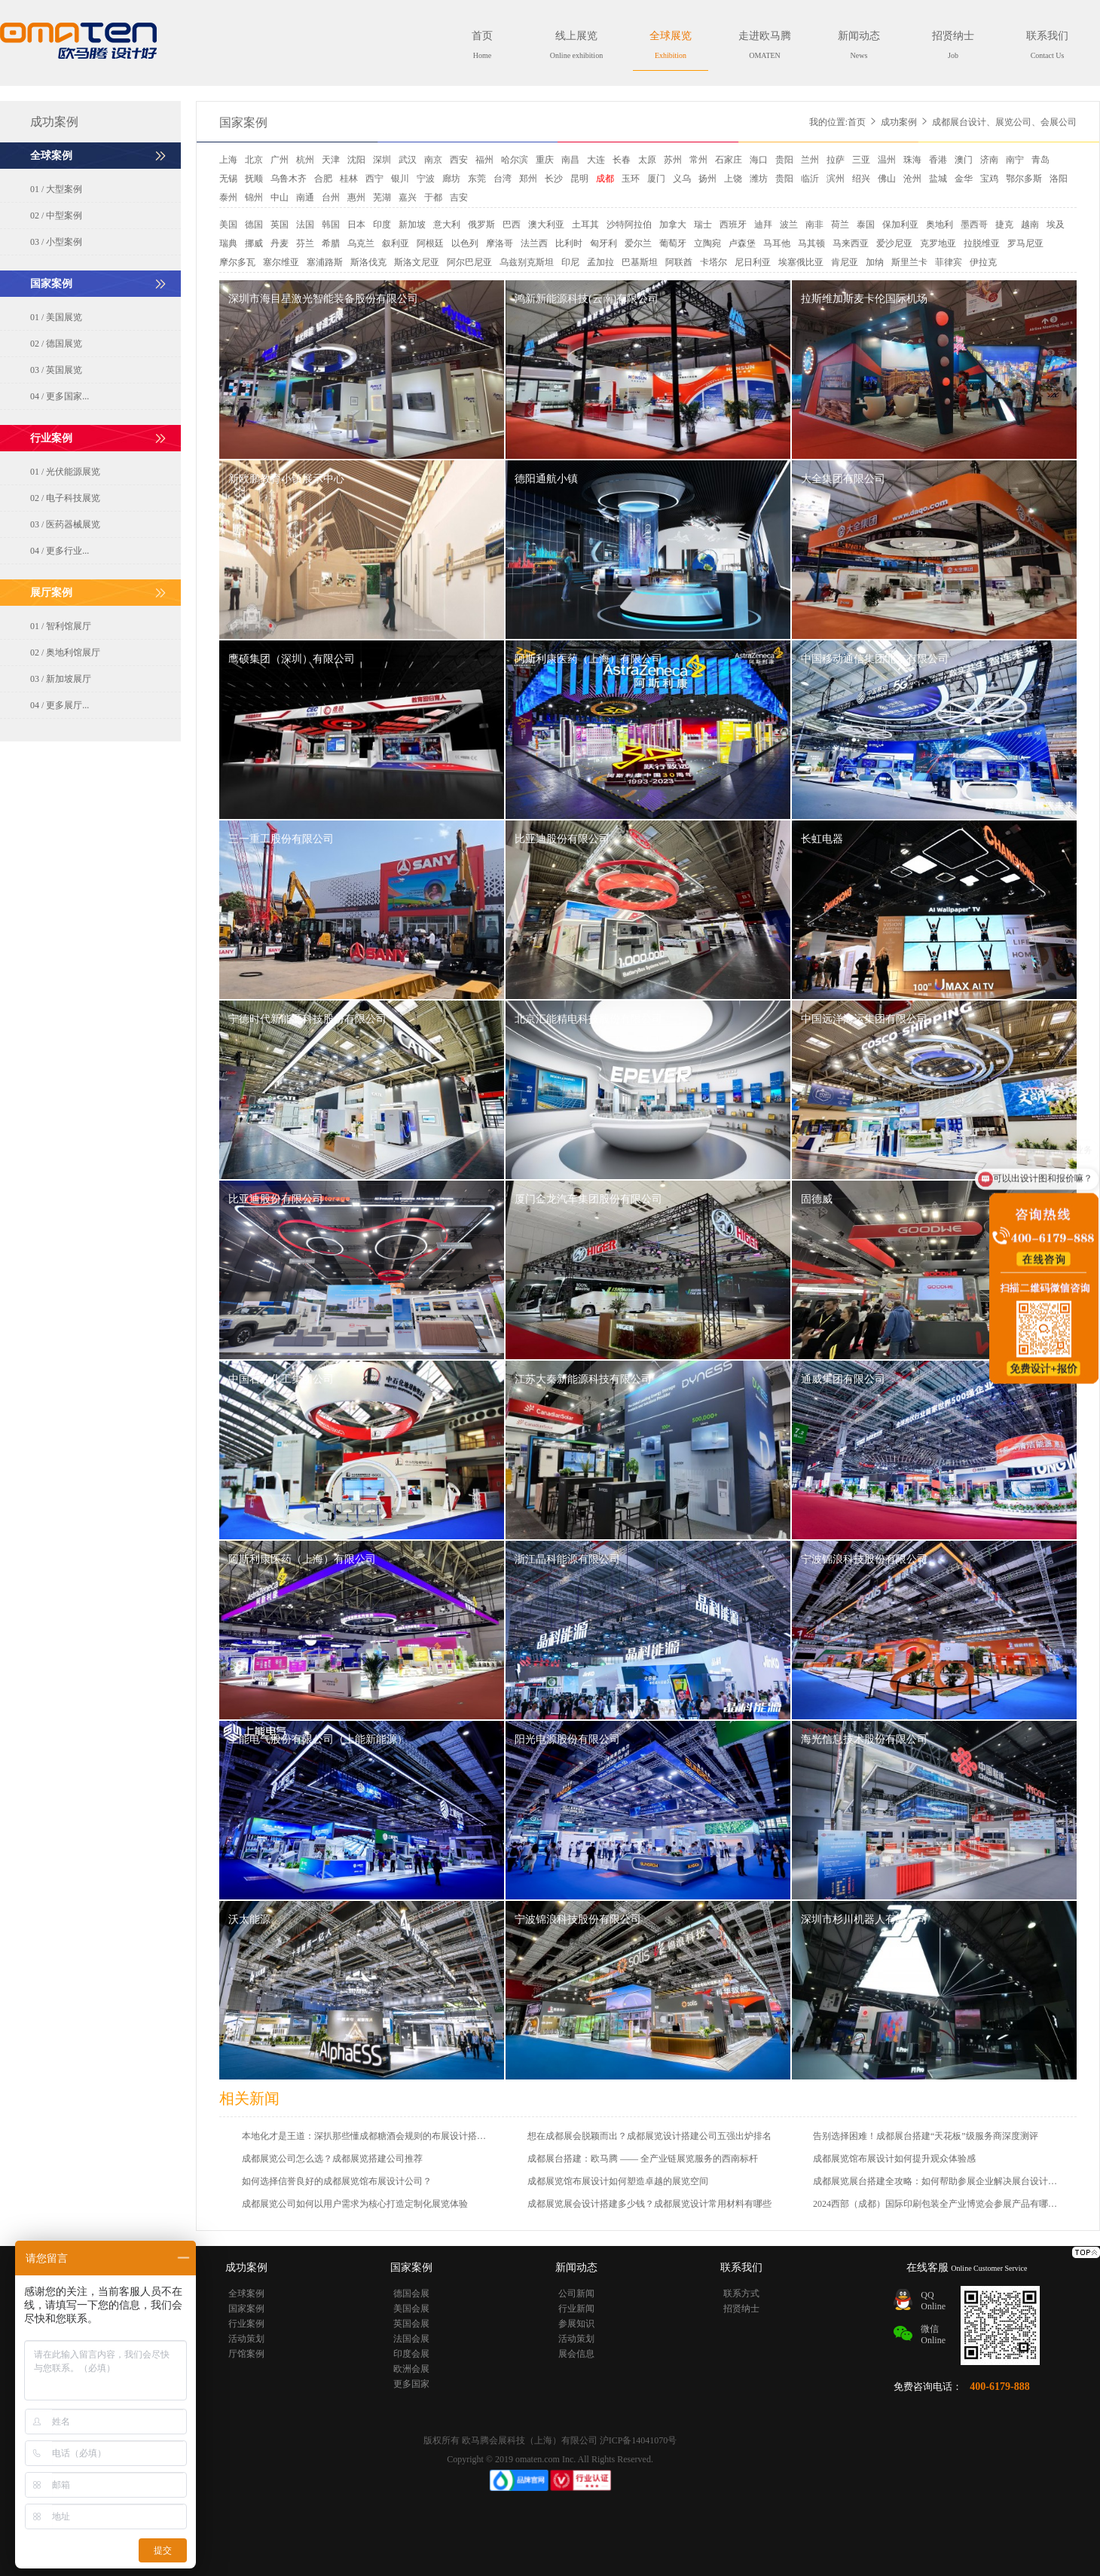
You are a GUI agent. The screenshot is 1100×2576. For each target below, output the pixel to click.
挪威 (254, 243)
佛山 (887, 178)
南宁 (1015, 159)
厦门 (656, 178)
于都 (433, 197)
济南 (989, 159)
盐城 (938, 178)
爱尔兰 (638, 243)
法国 (305, 224)
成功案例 (899, 122)
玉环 (631, 178)
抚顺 (254, 178)
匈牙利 (603, 243)
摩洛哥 (499, 243)
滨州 (836, 178)
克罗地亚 (938, 243)
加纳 (875, 262)
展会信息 (576, 2353)
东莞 (477, 178)
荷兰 (840, 224)
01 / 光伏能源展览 (65, 471)
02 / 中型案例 (56, 215)
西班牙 (733, 224)
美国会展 (411, 2308)
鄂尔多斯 (1024, 178)
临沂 (810, 178)
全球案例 (246, 2293)
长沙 (554, 178)
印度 (382, 224)
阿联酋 (678, 262)
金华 (964, 178)
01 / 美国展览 (56, 317)
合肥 (323, 178)
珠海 (912, 159)
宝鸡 (989, 178)
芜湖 (382, 197)
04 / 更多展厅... (59, 705)
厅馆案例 (246, 2353)
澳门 (964, 159)
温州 (887, 159)
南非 (814, 224)
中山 (279, 197)
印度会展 (411, 2353)
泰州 (228, 197)
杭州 (305, 159)
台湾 (502, 178)
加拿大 (672, 224)
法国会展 (411, 2338)
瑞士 (703, 224)
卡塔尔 (713, 262)
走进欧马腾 (764, 45)
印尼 (570, 262)
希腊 (331, 243)
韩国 (331, 224)
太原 (647, 159)
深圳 (382, 159)
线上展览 (576, 45)
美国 (228, 224)
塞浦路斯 (325, 262)
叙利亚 (395, 243)
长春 (622, 159)
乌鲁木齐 (288, 178)
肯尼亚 (844, 262)
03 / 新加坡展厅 (60, 679)
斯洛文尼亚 (416, 262)
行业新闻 (576, 2308)
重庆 (545, 159)
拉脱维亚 (982, 243)
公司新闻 (576, 2293)
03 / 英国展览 (56, 370)
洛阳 (1059, 178)
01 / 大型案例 (56, 189)
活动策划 (246, 2338)
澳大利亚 (546, 224)
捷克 (1004, 224)
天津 (331, 159)
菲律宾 (948, 262)
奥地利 (939, 224)
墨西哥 (974, 224)
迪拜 (763, 224)
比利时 (568, 243)
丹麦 (279, 243)
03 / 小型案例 (56, 242)
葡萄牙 (672, 243)
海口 (759, 159)
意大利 (446, 224)
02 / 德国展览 (56, 343)
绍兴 (861, 178)
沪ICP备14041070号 (638, 2440)
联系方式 (741, 2293)
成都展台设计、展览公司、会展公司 (1004, 122)
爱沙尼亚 (894, 243)
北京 (254, 159)
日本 (356, 224)
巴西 (512, 224)
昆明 (579, 178)
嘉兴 (408, 197)
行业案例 (246, 2323)
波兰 (789, 224)
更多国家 (411, 2384)
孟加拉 (600, 262)
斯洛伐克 (368, 262)
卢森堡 (742, 243)
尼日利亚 (753, 262)
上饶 (733, 178)
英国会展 (411, 2323)
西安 (459, 159)
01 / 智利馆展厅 (60, 626)
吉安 (459, 197)
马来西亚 (851, 243)
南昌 (570, 159)
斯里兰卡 (909, 262)
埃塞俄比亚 (800, 262)
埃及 (1056, 224)
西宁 (374, 178)
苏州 (673, 159)
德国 (254, 224)
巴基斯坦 (640, 262)
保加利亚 (900, 224)
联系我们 (1047, 45)
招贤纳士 (953, 45)
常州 (698, 159)
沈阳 (356, 159)
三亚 (861, 159)
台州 (331, 197)
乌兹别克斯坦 (527, 262)
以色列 (464, 243)
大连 (596, 159)
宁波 (426, 178)
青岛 (1040, 159)
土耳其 (585, 224)
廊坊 (451, 178)
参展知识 (576, 2323)
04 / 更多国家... (59, 396)
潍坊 (759, 178)
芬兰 (305, 243)
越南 (1030, 224)
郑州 (528, 178)
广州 (279, 159)
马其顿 (811, 243)
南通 (305, 197)
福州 (484, 159)
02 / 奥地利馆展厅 (65, 652)
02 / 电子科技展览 (65, 498)
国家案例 (243, 122)
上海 (228, 159)
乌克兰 (360, 243)
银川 (400, 178)
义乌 (682, 178)
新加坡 (412, 224)
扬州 (707, 178)
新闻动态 (859, 45)
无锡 (228, 178)
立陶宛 (707, 243)
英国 (279, 224)
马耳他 (776, 243)
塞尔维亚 (281, 262)
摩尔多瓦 (237, 262)
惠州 (356, 197)
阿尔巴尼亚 (469, 262)
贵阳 (784, 159)
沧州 (912, 178)
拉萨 (836, 159)
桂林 (349, 178)
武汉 (408, 159)
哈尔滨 (514, 159)
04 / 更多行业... (59, 550)
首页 (482, 45)
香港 (938, 159)
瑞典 (228, 243)
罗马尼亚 (1025, 243)
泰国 (866, 224)
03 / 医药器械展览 (65, 524)
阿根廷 (430, 243)
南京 (433, 159)
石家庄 (728, 159)
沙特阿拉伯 (629, 224)
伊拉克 (983, 262)
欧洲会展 (411, 2369)
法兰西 (534, 243)
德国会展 (411, 2293)
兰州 (810, 159)
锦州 (254, 197)
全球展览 (670, 45)
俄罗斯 (481, 224)
